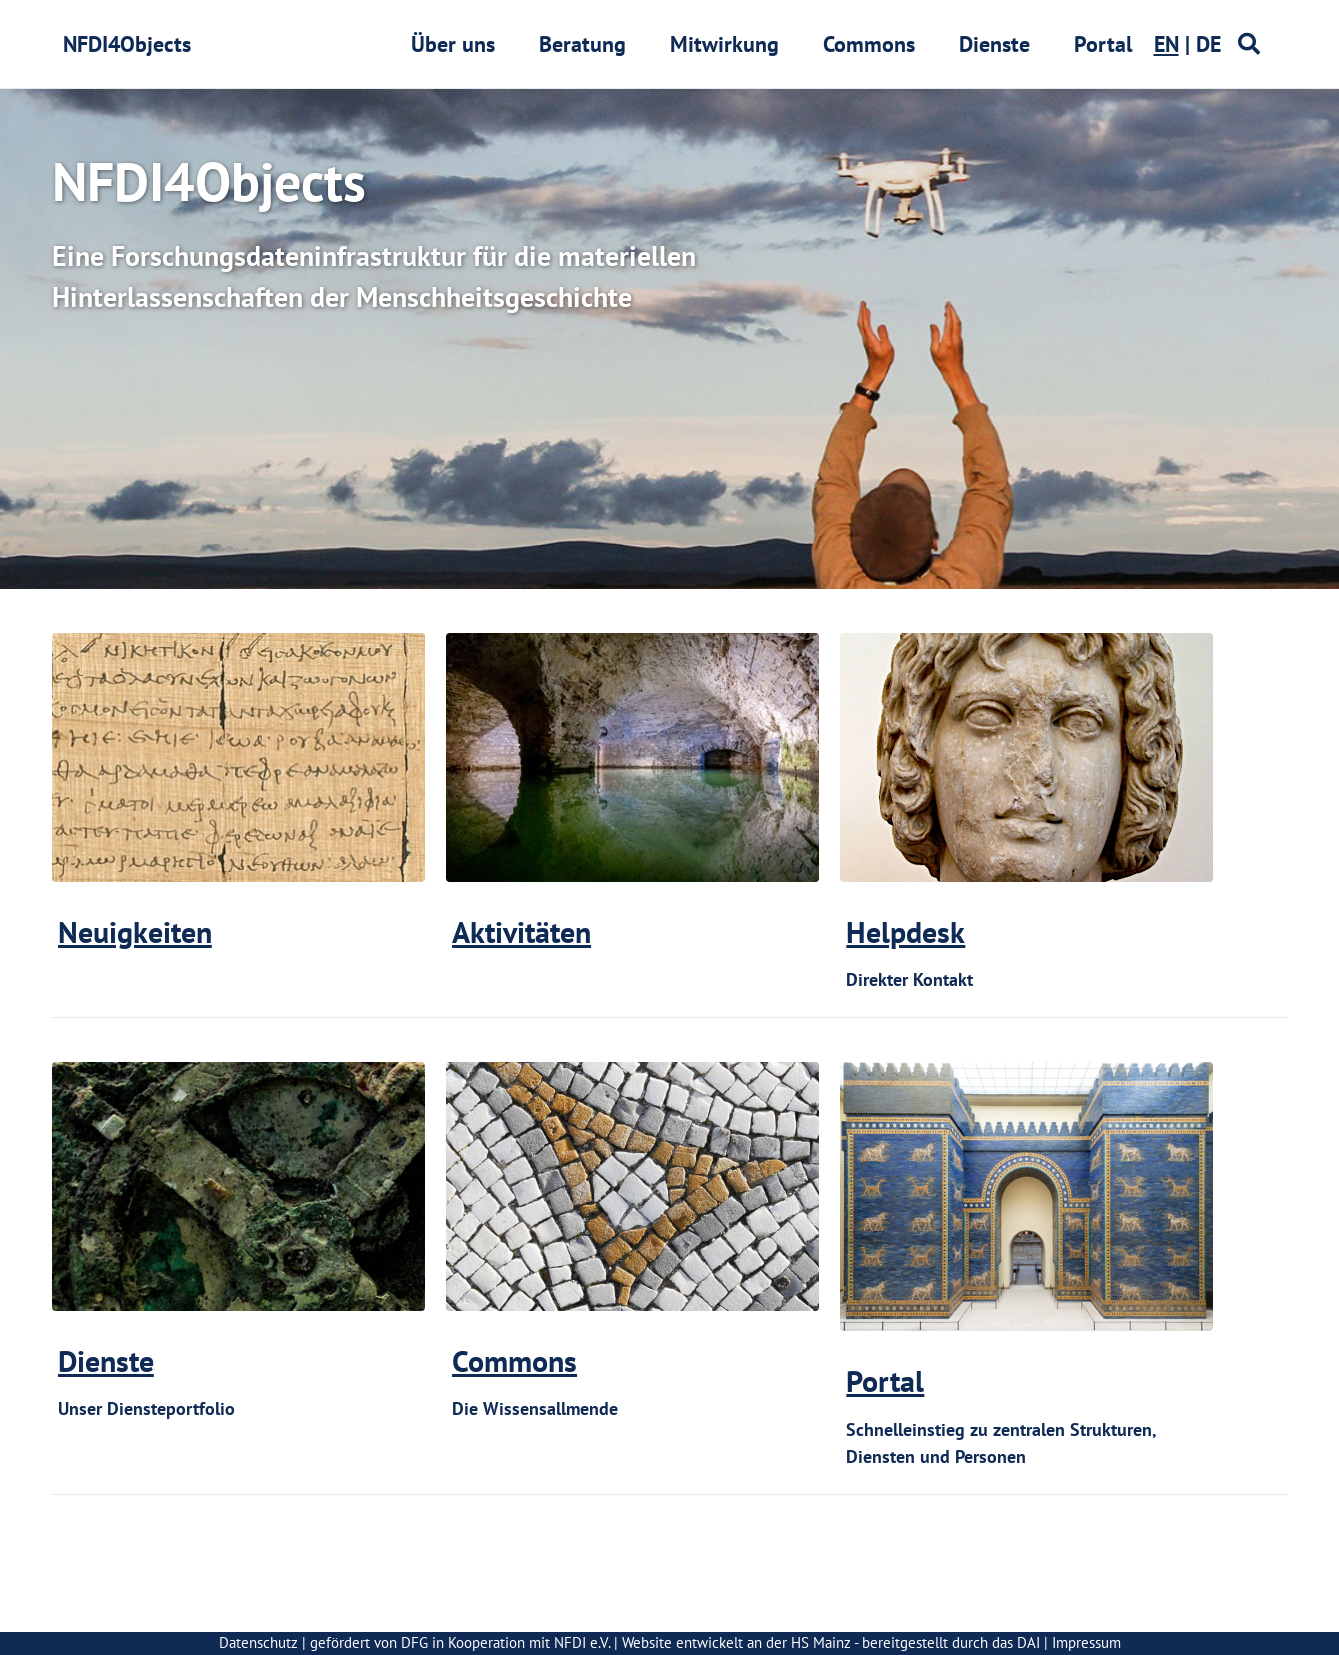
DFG (414, 1642)
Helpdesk (905, 931)
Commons (869, 44)
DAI (1028, 1642)
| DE (1187, 44)
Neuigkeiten (135, 931)
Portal (1103, 44)
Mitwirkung (724, 44)
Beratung (582, 44)
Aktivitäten (521, 931)
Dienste (994, 44)
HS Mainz (821, 1642)
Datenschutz (258, 1642)
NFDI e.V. (582, 1642)
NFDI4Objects (127, 44)
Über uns (453, 44)
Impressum (1086, 1642)
